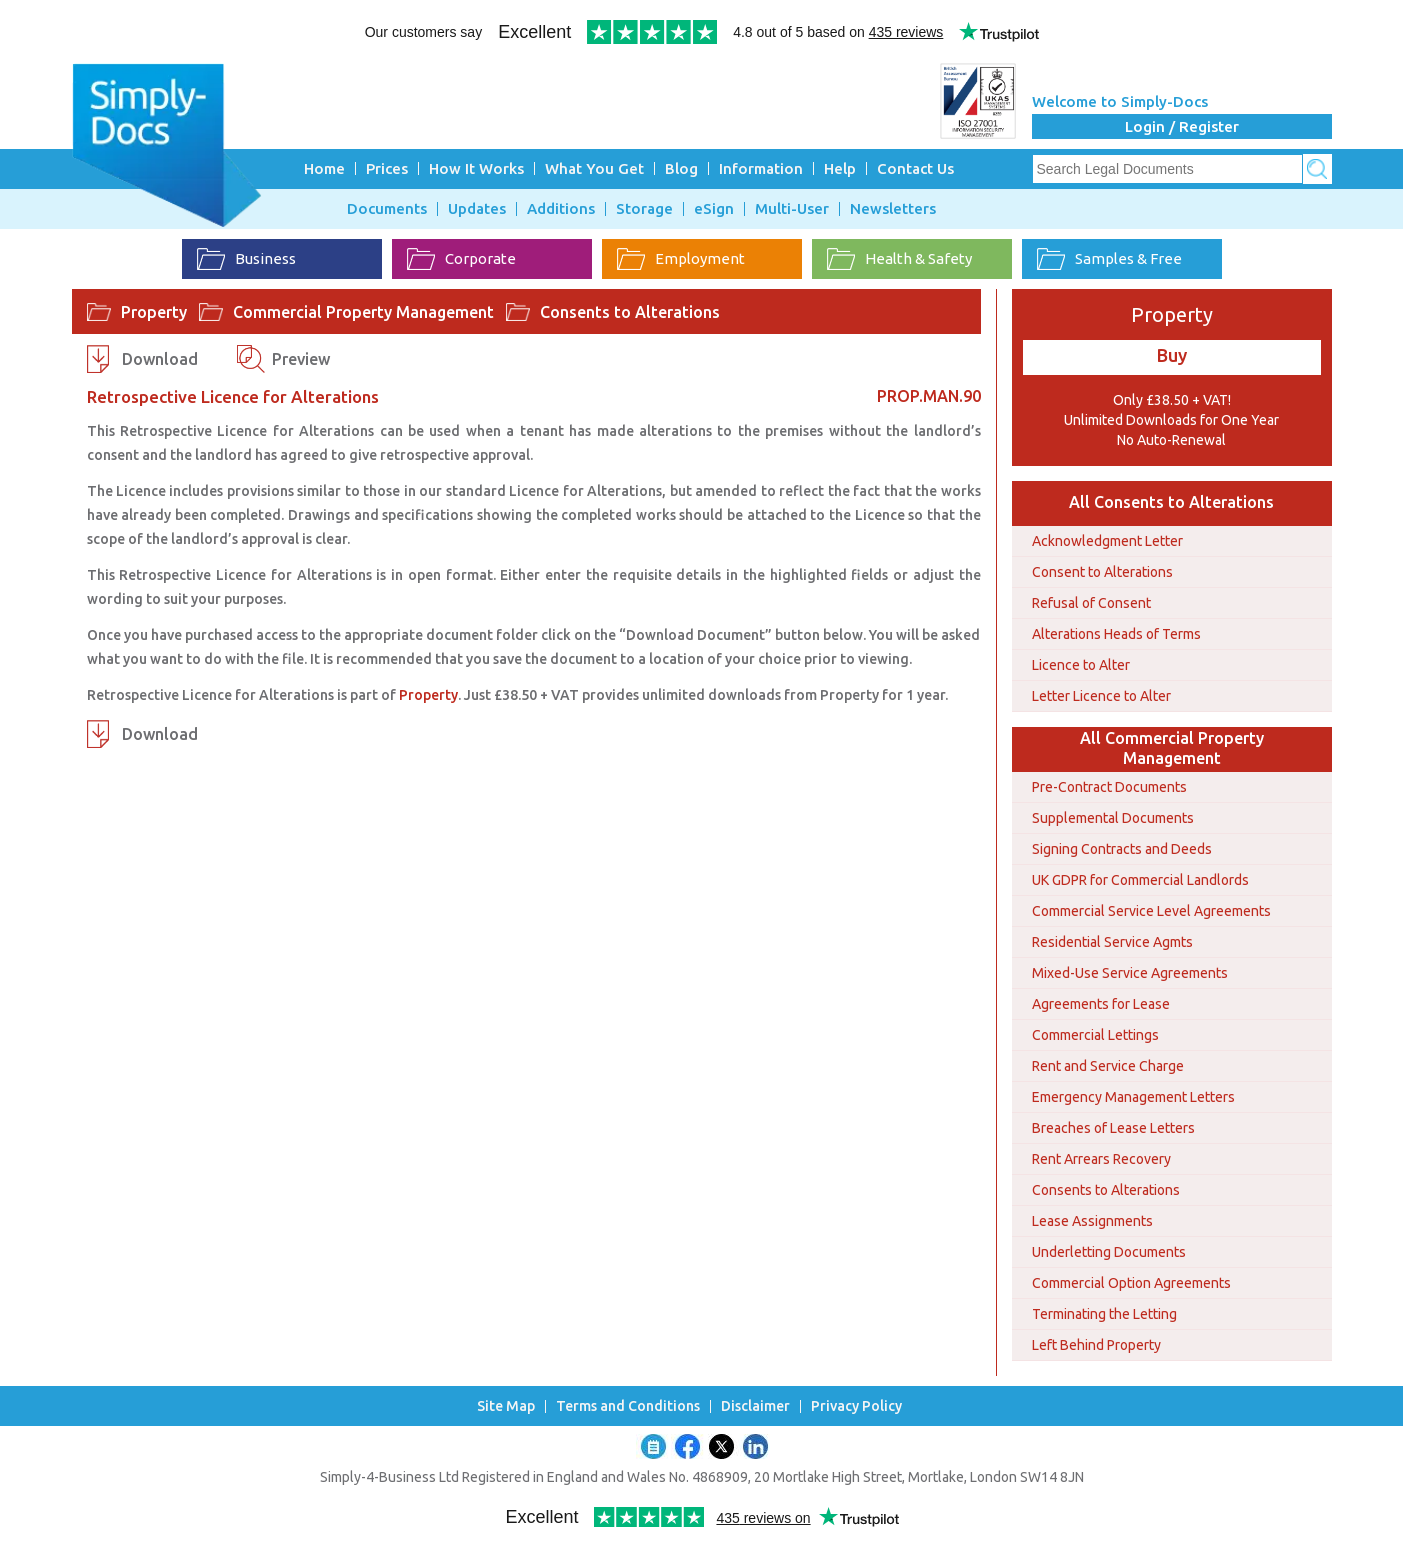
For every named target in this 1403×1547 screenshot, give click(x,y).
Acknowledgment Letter (1107, 541)
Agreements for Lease (1101, 1004)
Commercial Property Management (363, 312)
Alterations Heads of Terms (1116, 634)
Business (246, 259)
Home (324, 168)
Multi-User (792, 209)
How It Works (476, 168)
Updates (477, 209)
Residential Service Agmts (1112, 942)
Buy (1172, 355)
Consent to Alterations (1102, 572)
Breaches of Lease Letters (1113, 1128)
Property (154, 312)
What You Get (594, 168)
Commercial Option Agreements (1131, 1283)
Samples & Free (1109, 259)
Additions (561, 209)
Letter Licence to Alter (1101, 696)
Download (160, 359)
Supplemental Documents (1113, 818)
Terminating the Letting (1104, 1314)
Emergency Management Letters (1133, 1097)
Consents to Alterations (630, 312)
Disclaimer (755, 1406)
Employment (681, 259)
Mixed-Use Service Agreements (1130, 973)
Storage (644, 209)
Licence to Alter (1081, 665)
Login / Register (1182, 126)
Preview (301, 359)
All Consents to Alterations (1171, 502)
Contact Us (915, 168)
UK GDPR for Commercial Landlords (1140, 880)
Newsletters (893, 209)
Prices (387, 168)
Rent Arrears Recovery (1101, 1159)
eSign (714, 209)
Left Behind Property (1096, 1345)
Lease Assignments (1092, 1221)
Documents (387, 209)
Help (840, 168)
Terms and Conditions (628, 1406)
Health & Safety (899, 259)
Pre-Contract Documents (1109, 787)
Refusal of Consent (1091, 603)
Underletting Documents (1109, 1252)
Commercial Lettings (1095, 1035)
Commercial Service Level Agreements (1151, 911)
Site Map (506, 1406)
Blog (681, 168)
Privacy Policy (856, 1406)
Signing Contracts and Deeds (1122, 849)
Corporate (461, 259)
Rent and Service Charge (1108, 1066)
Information (761, 168)
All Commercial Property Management (1172, 748)
